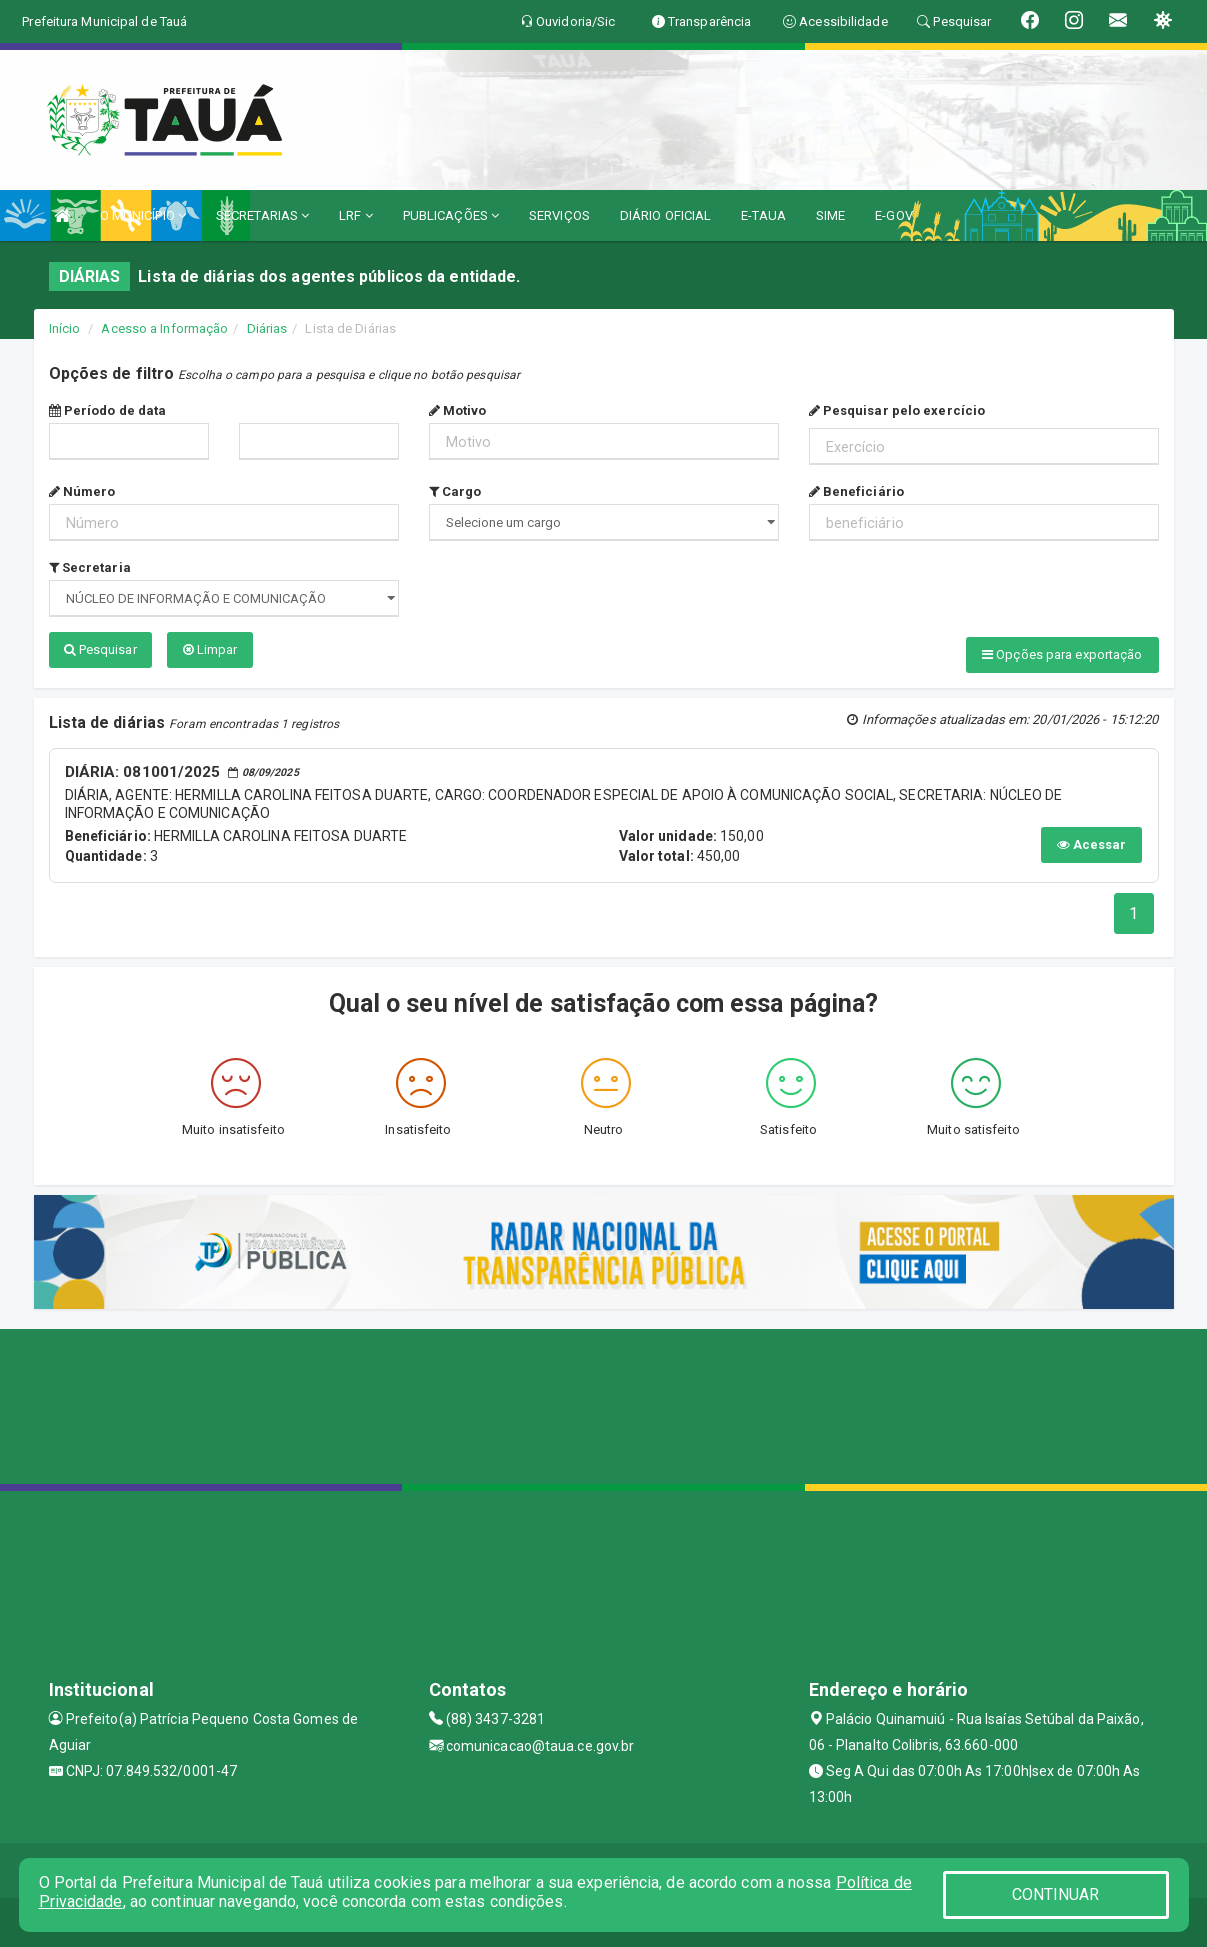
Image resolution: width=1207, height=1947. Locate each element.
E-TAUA (763, 215)
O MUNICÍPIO (143, 215)
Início (65, 328)
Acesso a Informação (164, 328)
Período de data (108, 410)
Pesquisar (100, 649)
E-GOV (894, 215)
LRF (356, 215)
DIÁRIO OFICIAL (665, 215)
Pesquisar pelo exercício (897, 410)
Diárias (267, 328)
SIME (830, 215)
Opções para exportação (1062, 654)
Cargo (455, 491)
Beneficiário (856, 491)
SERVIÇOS (559, 215)
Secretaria (90, 567)
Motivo (458, 410)
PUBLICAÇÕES (451, 215)
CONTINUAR (1056, 1894)
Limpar (210, 649)
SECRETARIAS (262, 215)
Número (82, 491)
